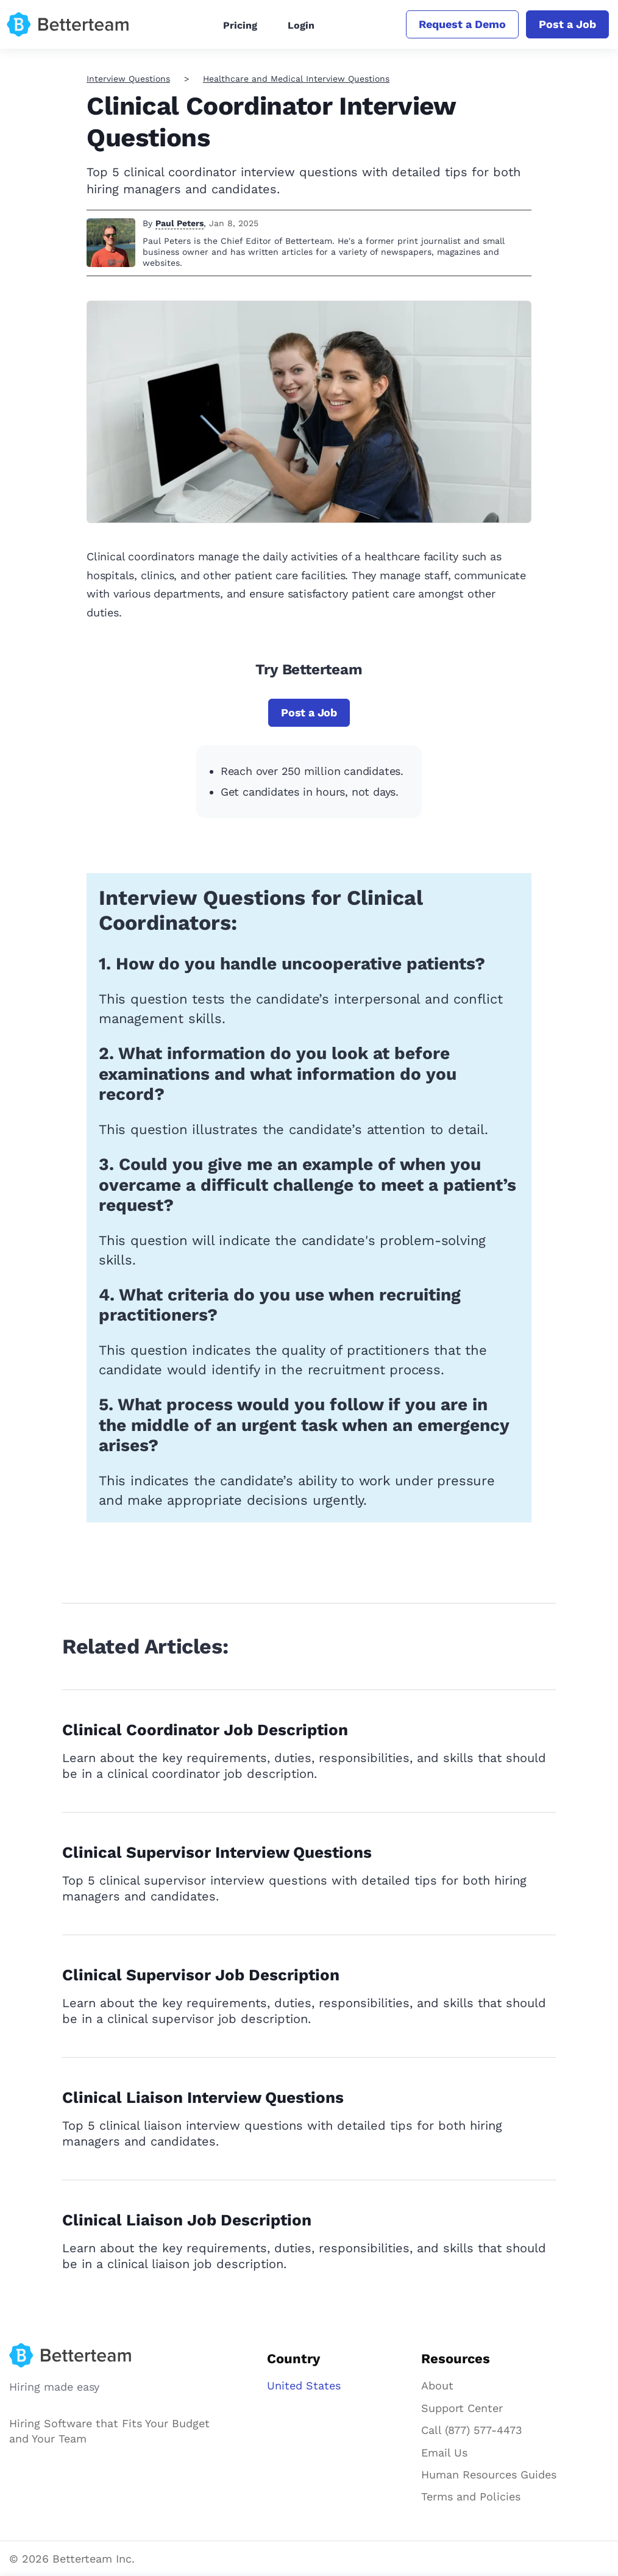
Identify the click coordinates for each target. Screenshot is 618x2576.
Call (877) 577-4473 (471, 2430)
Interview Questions (128, 79)
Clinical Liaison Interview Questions (203, 2097)
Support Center (462, 2408)
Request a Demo (462, 24)
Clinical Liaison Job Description (186, 2220)
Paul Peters (179, 223)
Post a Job (567, 24)
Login (301, 25)
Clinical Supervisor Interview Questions (217, 1852)
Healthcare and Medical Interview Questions (296, 79)
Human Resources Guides (488, 2474)
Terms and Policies (470, 2496)
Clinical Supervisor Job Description (200, 1975)
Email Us (444, 2452)
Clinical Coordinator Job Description (205, 1730)
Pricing (240, 25)
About (437, 2385)
